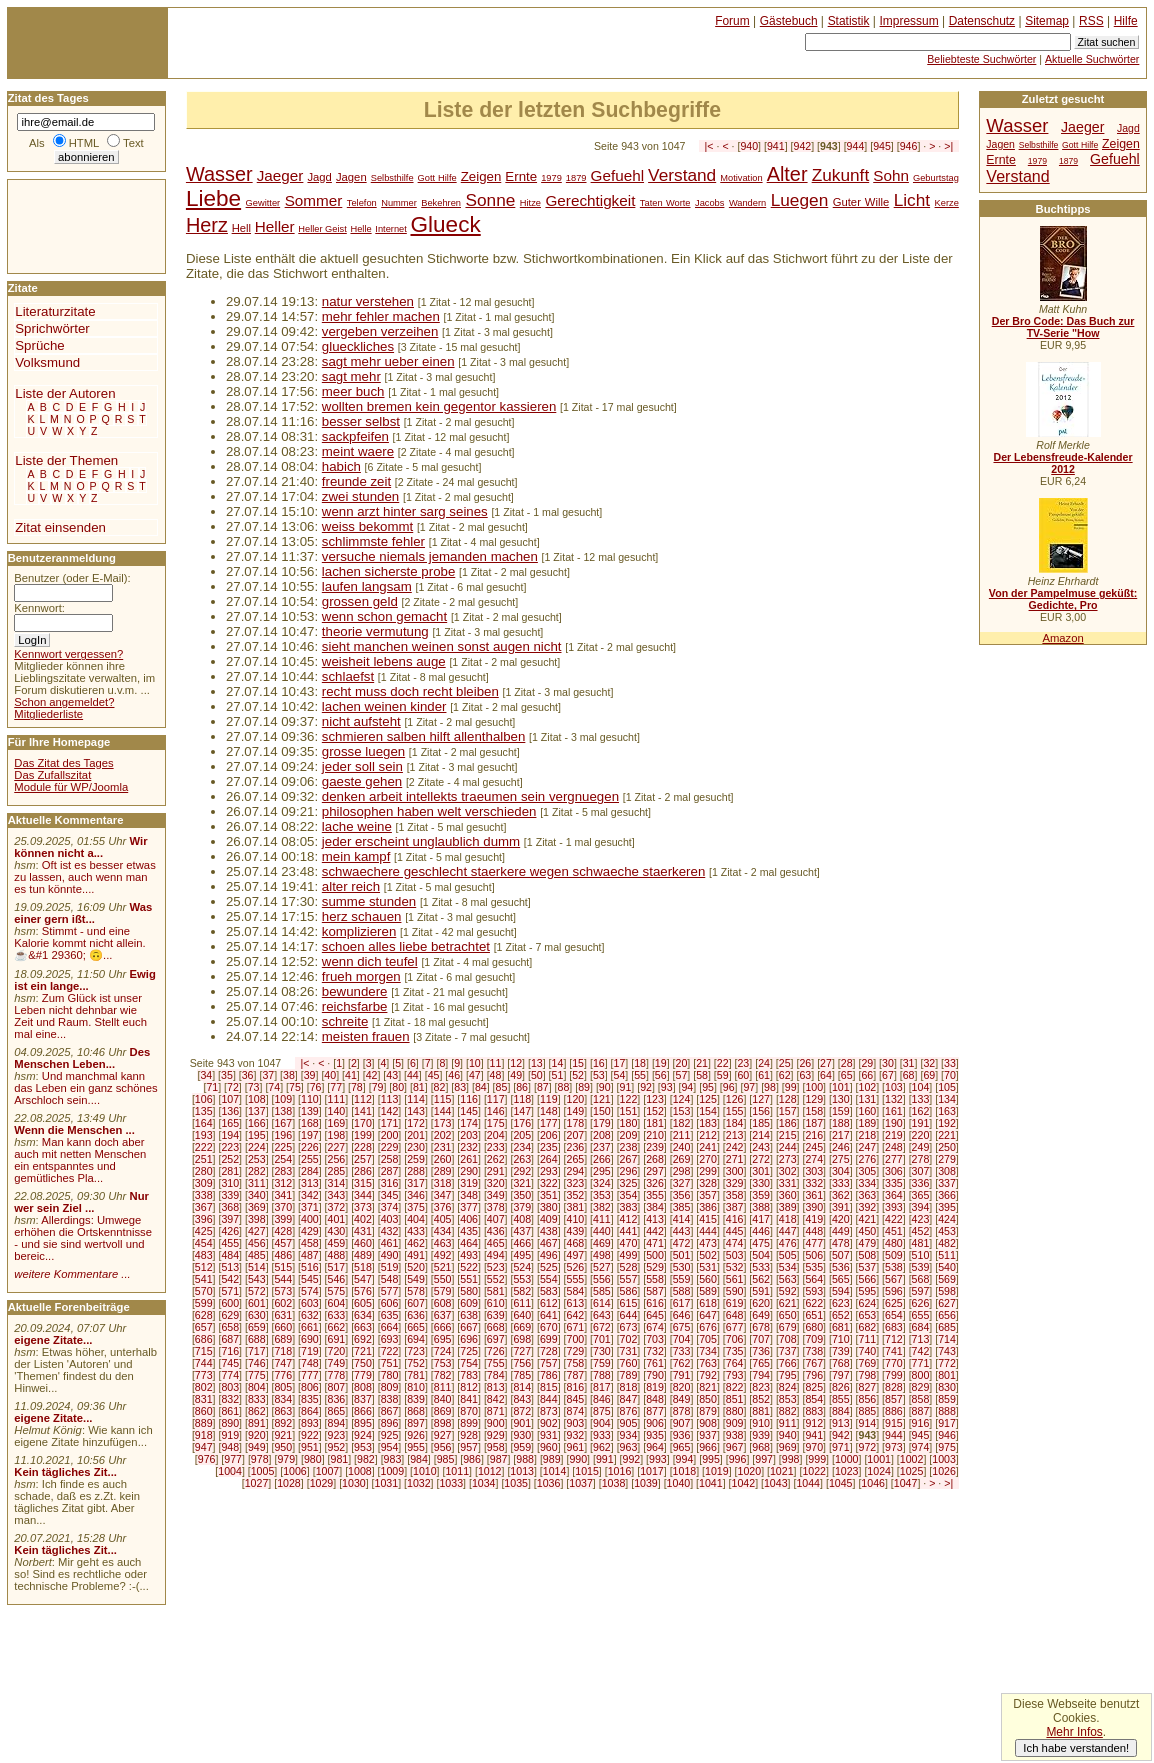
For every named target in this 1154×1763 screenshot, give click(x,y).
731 (629, 1351)
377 (469, 1207)
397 (230, 1219)
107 (230, 1099)
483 (204, 1255)
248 (894, 1147)
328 (708, 1183)
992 (632, 1459)
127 (761, 1099)
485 (257, 1255)
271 (735, 1159)
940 (749, 146)
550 (443, 1279)
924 (363, 1435)
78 (357, 1087)
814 (522, 1387)
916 (921, 1423)
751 (390, 1363)
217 (841, 1135)
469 (602, 1243)
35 (227, 1075)
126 (735, 1099)
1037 (581, 1483)
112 (363, 1099)
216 (814, 1135)
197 (310, 1135)
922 (310, 1435)
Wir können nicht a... (80, 847)
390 (814, 1207)
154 (708, 1111)
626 (921, 1303)
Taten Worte (665, 203)
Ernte (521, 176)
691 (337, 1339)
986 (472, 1459)
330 (761, 1183)
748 (310, 1363)
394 (921, 1207)
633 (337, 1315)
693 (390, 1339)
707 (761, 1339)
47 (475, 1075)
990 (578, 1459)
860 (204, 1411)
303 (814, 1171)
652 (841, 1315)
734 (708, 1351)
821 (708, 1387)
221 (947, 1135)
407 (496, 1219)
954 (390, 1447)
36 (248, 1075)
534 (788, 1267)
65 (847, 1075)
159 (841, 1111)
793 (735, 1375)
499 (629, 1255)
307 (921, 1171)
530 (682, 1267)
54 (620, 1075)
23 (743, 1063)
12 (516, 1063)
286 (363, 1171)
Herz (207, 225)
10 (475, 1063)
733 (682, 1351)
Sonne (490, 200)
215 (788, 1135)
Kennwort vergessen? (68, 654)
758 (575, 1363)
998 (791, 1459)
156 (761, 1111)
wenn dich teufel (370, 961)
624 (868, 1303)
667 (469, 1327)
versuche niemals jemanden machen (430, 556)
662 (337, 1327)
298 (682, 1171)
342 (310, 1195)
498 (602, 1255)
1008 (360, 1471)
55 (640, 1075)
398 (257, 1219)
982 (366, 1459)
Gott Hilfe (437, 178)
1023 (847, 1471)
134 (947, 1099)
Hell (241, 228)
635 (390, 1315)
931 (549, 1435)
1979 (551, 178)
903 (575, 1423)
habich (341, 466)
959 (522, 1447)
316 (390, 1183)
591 (761, 1291)
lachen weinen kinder (384, 706)
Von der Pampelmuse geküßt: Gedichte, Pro (1063, 599)
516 (310, 1267)
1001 (879, 1459)
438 (549, 1231)
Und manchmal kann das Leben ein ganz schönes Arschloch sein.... (85, 1088)
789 (629, 1375)
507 (841, 1255)
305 (868, 1171)
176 (522, 1123)
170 (363, 1123)
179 (602, 1123)
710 (841, 1339)
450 (868, 1231)
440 (602, 1231)
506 (814, 1255)
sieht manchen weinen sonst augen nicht (442, 646)
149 (575, 1111)
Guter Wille (861, 202)
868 (416, 1411)
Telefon (362, 203)
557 (629, 1279)
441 (629, 1231)
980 (313, 1459)
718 (283, 1351)
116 (469, 1099)
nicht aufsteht (361, 721)
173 (443, 1123)
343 (337, 1195)
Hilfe (1126, 21)
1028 (289, 1483)
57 (682, 1075)
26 (805, 1063)
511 (947, 1255)
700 (575, 1339)
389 (788, 1207)
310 (230, 1183)
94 (687, 1087)
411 (602, 1219)
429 (310, 1231)
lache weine (357, 826)
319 (469, 1183)
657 (204, 1327)
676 (708, 1327)
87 (543, 1087)
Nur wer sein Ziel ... (81, 1202)
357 (708, 1195)
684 (921, 1327)
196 (283, 1135)
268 (655, 1159)
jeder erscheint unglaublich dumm (421, 841)
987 (499, 1459)
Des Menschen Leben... (82, 1058)
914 (868, 1423)
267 (629, 1159)
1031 (387, 1483)
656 (947, 1315)
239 (655, 1147)
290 (469, 1171)
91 (626, 1087)
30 (888, 1063)
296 (629, 1171)
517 (337, 1267)
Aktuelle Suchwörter (1092, 59)
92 (646, 1087)
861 (230, 1411)
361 (814, 1195)
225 (283, 1147)
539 (921, 1267)
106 (204, 1099)
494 (496, 1255)
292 (522, 1171)
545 (310, 1279)
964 (655, 1447)
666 (443, 1327)
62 (785, 1075)
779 (363, 1375)
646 (682, 1315)
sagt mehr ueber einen (388, 361)
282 (257, 1171)
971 (841, 1447)
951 (310, 1447)
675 (682, 1327)
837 (363, 1399)
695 (443, 1339)
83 (460, 1087)
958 (496, 1447)
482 (947, 1243)
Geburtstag (936, 178)
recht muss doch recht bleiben (410, 691)
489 (363, 1255)
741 (894, 1351)
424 (947, 1219)
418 (788, 1219)
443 (682, 1231)
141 (363, 1111)
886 (894, 1411)
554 (549, 1279)
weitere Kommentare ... (72, 1274)
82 (440, 1087)
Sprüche (39, 345)
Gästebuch (789, 21)
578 (416, 1291)
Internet (390, 229)
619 (735, 1303)
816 (575, 1387)
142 (390, 1111)
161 (894, 1111)
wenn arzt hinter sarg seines (405, 511)
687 (230, 1339)
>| (948, 146)
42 (372, 1075)
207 (575, 1135)
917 (947, 1423)
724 (443, 1351)
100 (814, 1087)
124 (682, 1099)
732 (655, 1351)
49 (516, 1075)
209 (629, 1135)
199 (363, 1135)
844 (549, 1399)
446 (761, 1231)
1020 (750, 1471)
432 (390, 1231)
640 (522, 1315)
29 (867, 1063)
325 (629, 1183)
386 (708, 1207)
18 (640, 1063)
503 (735, 1255)
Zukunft (841, 175)
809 (390, 1387)
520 (416, 1267)
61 (764, 1075)
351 (549, 1195)
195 (257, 1135)
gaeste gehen (362, 781)
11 (496, 1063)
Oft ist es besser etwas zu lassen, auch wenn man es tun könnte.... (85, 877)
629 (230, 1315)
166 (257, 1123)
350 (522, 1195)
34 (206, 1075)
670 (549, 1327)
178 (575, 1123)
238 (629, 1147)
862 (257, 1411)
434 (443, 1231)
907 (682, 1423)
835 (310, 1399)
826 (841, 1387)
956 (443, 1447)
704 (682, 1339)
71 (212, 1087)
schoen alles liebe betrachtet (406, 946)
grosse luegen (363, 751)
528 (629, 1267)
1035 (516, 1483)
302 (788, 1171)
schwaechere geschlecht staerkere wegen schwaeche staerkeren (513, 871)
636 (416, 1315)
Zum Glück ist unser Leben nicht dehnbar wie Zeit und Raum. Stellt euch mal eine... (80, 1016)
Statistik (849, 21)
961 (575, 1447)
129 (814, 1099)
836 (337, 1399)
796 (814, 1375)
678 (761, 1327)
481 (921, 1243)
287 (390, 1171)
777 (310, 1375)
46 (454, 1075)
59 (723, 1075)
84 (481, 1087)
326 (655, 1183)
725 (469, 1351)
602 (283, 1303)
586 (629, 1291)
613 (575, 1303)
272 (761, 1159)
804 (257, 1387)
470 (629, 1243)
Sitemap (1047, 21)
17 (620, 1063)
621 (788, 1303)
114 (416, 1099)
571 (230, 1291)
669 (522, 1327)
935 (655, 1435)
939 (761, 1435)
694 (416, 1339)
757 (549, 1363)
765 (761, 1363)
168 (310, 1123)
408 (522, 1219)
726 (496, 1351)
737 (788, 1351)
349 (496, 1195)
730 (602, 1351)
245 (814, 1147)
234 (522, 1147)
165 (230, 1123)
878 (682, 1411)
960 (549, 1447)
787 (575, 1375)
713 (921, 1339)
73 (254, 1087)
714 (947, 1339)
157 (788, 1111)
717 (257, 1351)
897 (416, 1423)
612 (549, 1303)
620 (761, 1303)
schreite (345, 1021)
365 (921, 1195)
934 (629, 1435)
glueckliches (358, 346)
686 (204, 1339)
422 (894, 1219)
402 (363, 1219)
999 (817, 1459)
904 (602, 1423)
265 (575, 1159)
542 (230, 1279)
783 (469, 1375)
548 (390, 1279)
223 (230, 1147)
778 (337, 1375)
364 (894, 1195)
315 (363, 1183)
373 (363, 1207)
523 (496, 1267)
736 (761, 1351)
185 (761, 1123)
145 (469, 1111)
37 (268, 1075)
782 (443, 1375)
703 (655, 1339)
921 (283, 1435)
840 (443, 1399)
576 (363, 1291)
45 (434, 1075)
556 (602, 1279)
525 (549, 1267)
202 (443, 1135)
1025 (912, 1471)
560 (708, 1279)
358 (735, 1195)
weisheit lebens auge (384, 661)
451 (894, 1231)
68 (909, 1075)
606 (390, 1303)
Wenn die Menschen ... (74, 1130)
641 (549, 1315)
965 (682, 1447)
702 (629, 1339)
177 (549, 1123)
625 (894, 1303)
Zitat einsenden (60, 527)
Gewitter (263, 203)
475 (761, 1243)
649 (761, 1315)
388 (761, 1207)
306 (894, 1171)
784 (496, 1375)
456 (257, 1243)
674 (655, 1327)
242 (735, 1147)
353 (602, 1195)
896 (390, 1423)
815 (549, 1387)
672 (602, 1327)
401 (337, 1219)
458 (310, 1243)
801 (947, 1375)
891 (257, 1423)
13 (537, 1063)
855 (841, 1399)
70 (950, 1075)
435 (469, 1231)
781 (416, 1375)
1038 (614, 1483)
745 (230, 1363)
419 (814, 1219)
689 (283, 1339)
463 (443, 1243)
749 (337, 1363)
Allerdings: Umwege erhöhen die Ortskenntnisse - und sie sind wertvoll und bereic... (83, 1238)
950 (283, 1447)
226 (310, 1147)
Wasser (219, 174)
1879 (576, 178)
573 (283, 1291)
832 (230, 1399)
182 (682, 1123)
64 (826, 1075)
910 (761, 1423)
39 (310, 1075)
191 (921, 1123)
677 (735, 1327)
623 (841, 1303)
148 (549, 1111)
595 (868, 1291)
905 (629, 1423)
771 (921, 1363)
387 (735, 1207)
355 (655, 1195)
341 (283, 1195)
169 (337, 1123)
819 (655, 1387)
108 (257, 1099)
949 (257, 1447)
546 (337, 1279)
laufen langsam (367, 586)
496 (549, 1255)
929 (496, 1435)
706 (735, 1339)
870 (469, 1411)
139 (310, 1111)
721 (363, 1351)
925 (390, 1435)
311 (257, 1183)
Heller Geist (322, 229)
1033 (451, 1483)
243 (761, 1147)
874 (575, 1411)
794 (761, 1375)
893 (310, 1423)
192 (947, 1123)
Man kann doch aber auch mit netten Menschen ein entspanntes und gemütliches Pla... (80, 1160)
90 (605, 1087)
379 (522, 1207)
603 (310, 1303)
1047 (906, 1483)
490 (390, 1255)
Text (133, 143)
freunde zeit (356, 481)
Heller (275, 226)
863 (283, 1411)
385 (682, 1207)
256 (337, 1159)
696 (469, 1339)
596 (894, 1291)
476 (788, 1243)
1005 (263, 1471)
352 (575, 1195)
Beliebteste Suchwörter (981, 59)
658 (230, 1327)
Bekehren (441, 203)
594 (841, 1291)
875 (602, 1411)
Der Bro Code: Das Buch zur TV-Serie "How (1063, 327)
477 (814, 1243)
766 (788, 1363)
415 (708, 1219)
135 (204, 1111)
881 (761, 1411)
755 (496, 1363)
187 (814, 1123)
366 (947, 1195)
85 (502, 1087)
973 (894, 1447)
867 (390, 1411)
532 (735, 1267)
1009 (393, 1471)
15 (578, 1063)
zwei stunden (360, 496)
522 (469, 1267)
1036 (549, 1483)
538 (894, 1267)
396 (204, 1219)
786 (549, 1375)
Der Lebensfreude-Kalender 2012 (1062, 463)
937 (708, 1435)
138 (283, 1111)
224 (257, 1147)
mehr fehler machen (381, 316)
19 (661, 1063)
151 (629, 1111)
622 (814, 1303)
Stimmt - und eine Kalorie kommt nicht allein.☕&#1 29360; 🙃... (80, 943)
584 (575, 1291)
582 (522, 1291)
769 (868, 1363)
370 (283, 1207)
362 (841, 1195)
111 (337, 1099)
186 (788, 1123)
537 (868, 1267)
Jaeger (280, 175)
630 (257, 1315)
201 (416, 1135)
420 (841, 1219)
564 (814, 1279)
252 (230, 1159)
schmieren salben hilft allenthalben (424, 736)
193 (204, 1135)
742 (921, 1351)
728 (549, 1351)
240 (682, 1147)
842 (496, 1399)
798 (868, 1375)
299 (708, 1171)
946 (909, 146)
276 (868, 1159)
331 (788, 1183)
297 (655, 1171)
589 (708, 1291)
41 (351, 1075)
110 (310, 1099)
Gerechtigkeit (590, 200)
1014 (555, 1471)
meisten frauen (366, 1036)
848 (655, 1399)
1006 (295, 1471)
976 (207, 1459)
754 (469, 1363)
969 (788, 1447)
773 (204, 1375)
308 (947, 1171)
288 (416, 1171)
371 (310, 1207)
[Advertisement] (68, 225)
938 (735, 1435)
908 (708, 1423)
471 (655, 1243)
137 (257, 1111)
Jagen (351, 177)
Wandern (747, 203)
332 (814, 1183)
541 (204, 1279)
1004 (230, 1471)
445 (735, 1231)
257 (363, 1159)
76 (316, 1087)
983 (393, 1459)
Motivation (741, 178)
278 (921, 1159)
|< (709, 146)
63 (805, 1075)
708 (788, 1339)
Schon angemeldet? (64, 702)
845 (575, 1399)
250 (947, 1147)
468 (575, 1243)
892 (283, 1423)
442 (655, 1231)
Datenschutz (982, 21)
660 (283, 1327)
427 (257, 1231)
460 (363, 1243)
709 (814, 1339)
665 (416, 1327)
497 (575, 1255)
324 (602, 1183)
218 (868, 1135)
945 (882, 146)
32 (929, 1063)
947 (204, 1447)
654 (894, 1315)
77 (336, 1087)
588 (682, 1291)
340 (257, 1195)
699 (549, 1339)
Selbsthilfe (392, 178)
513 (230, 1267)
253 (257, 1159)
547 (363, 1279)
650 (788, 1315)
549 (416, 1279)
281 (230, 1171)
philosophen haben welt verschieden (429, 811)
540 (947, 1267)
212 (708, 1135)
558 (655, 1279)
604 (337, 1303)
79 (378, 1087)
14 (558, 1063)
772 (947, 1363)
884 (841, 1411)
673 (629, 1327)
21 (702, 1063)
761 (655, 1363)
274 (814, 1159)
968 (761, 1447)
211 (682, 1135)
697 (496, 1339)
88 (564, 1087)
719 (310, 1351)
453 (947, 1231)
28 (847, 1063)
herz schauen (362, 916)
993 (658, 1459)
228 (363, 1147)
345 (390, 1195)
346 (416, 1195)
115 (443, 1099)
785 (522, 1375)
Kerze (947, 203)
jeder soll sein (362, 766)
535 (814, 1267)
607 (416, 1303)
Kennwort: (39, 608)
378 (496, 1207)
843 (522, 1399)
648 (735, 1315)
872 (522, 1411)
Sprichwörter (52, 328)
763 (708, 1363)
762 (682, 1363)
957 (469, 1447)
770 (894, 1363)
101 (841, 1087)
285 (337, 1171)
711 (868, 1339)
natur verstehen (368, 301)
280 (204, 1171)
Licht (912, 200)
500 (655, 1255)
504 (761, 1255)
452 (921, 1231)
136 (230, 1111)
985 (446, 1459)
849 (682, 1399)
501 (682, 1255)
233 (496, 1147)
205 (522, 1135)
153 (682, 1111)
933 (602, 1435)
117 (496, 1099)
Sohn (891, 175)
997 (764, 1459)
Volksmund (47, 362)
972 (868, 1447)
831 (204, 1399)
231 (443, 1147)
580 (469, 1291)
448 (814, 1231)
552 (496, 1279)
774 (230, 1375)
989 (552, 1459)
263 (522, 1159)
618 (708, 1303)
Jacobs (709, 203)
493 (469, 1255)
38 (289, 1075)
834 (283, 1399)
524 (522, 1267)
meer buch (353, 391)
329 (735, 1183)
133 (921, 1099)
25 (785, 1063)
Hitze (530, 203)
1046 (873, 1483)
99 (791, 1087)
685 (947, 1327)
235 (549, 1147)
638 (469, 1315)
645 (655, 1315)
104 (921, 1087)
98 (770, 1087)
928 (469, 1435)
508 (868, 1255)
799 (894, 1375)
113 (390, 1099)
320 (496, 1183)
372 (337, 1207)
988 (525, 1459)
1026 (944, 1471)
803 (230, 1387)
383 (629, 1207)
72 (233, 1087)
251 (204, 1159)
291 (496, 1171)
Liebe (213, 198)
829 (921, 1387)
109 (283, 1099)
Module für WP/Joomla (71, 787)
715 (204, 1351)
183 (708, 1123)
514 (257, 1267)
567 (894, 1279)
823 (761, 1387)
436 (496, 1231)
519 (390, 1267)
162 (921, 1111)
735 (735, 1351)
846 (602, 1399)
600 (230, 1303)
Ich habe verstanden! (1076, 1748)
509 (894, 1255)
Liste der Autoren (65, 393)
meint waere (358, 451)
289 (443, 1171)
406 (469, 1219)
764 (735, 1363)
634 (363, 1315)
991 (605, 1459)
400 (310, 1219)
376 (443, 1207)
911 (788, 1423)
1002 (912, 1459)
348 (469, 1195)
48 (496, 1075)
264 (549, 1159)
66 (867, 1075)
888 (947, 1411)
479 (868, 1243)
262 (496, 1159)
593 (814, 1291)
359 (761, 1195)
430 (337, 1231)
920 (257, 1435)
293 (549, 1171)
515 (283, 1267)
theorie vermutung (375, 631)
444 (708, 1231)
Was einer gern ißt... (83, 913)
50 (537, 1075)
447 (788, 1231)
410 (575, 1219)
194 (230, 1135)
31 (909, 1063)
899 (469, 1423)
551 (469, 1279)
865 (337, 1411)
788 (602, 1375)
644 (629, 1315)
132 (894, 1099)
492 (443, 1255)
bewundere (355, 991)
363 (868, 1195)
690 (310, 1339)
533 (761, 1267)
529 (655, 1267)
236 (575, 1147)
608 (443, 1303)
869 (443, 1411)
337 (947, 1183)
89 (584, 1087)
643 (602, 1315)
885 (868, 1411)
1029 (322, 1483)
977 (233, 1459)
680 (814, 1327)
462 (416, 1243)
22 (723, 1063)
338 (204, 1195)
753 (443, 1363)
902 (549, 1423)
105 (947, 1087)
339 (230, 1195)
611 (522, 1303)
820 (682, 1387)
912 (814, 1423)
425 (204, 1231)
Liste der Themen (66, 460)
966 (708, 1447)
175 (496, 1123)
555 (575, 1279)
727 (522, 1351)
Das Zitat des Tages (63, 763)
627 (947, 1303)
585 (602, 1291)
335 (894, 1183)
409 (549, 1219)
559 (682, 1279)
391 (841, 1207)
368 (230, 1207)
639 (496, 1315)
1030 (354, 1483)
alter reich (351, 886)
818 (629, 1387)
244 (788, 1147)
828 (894, 1387)
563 (788, 1279)
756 (522, 1363)
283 (283, 1171)
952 (337, 1447)
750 (363, 1363)
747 (283, 1363)
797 (841, 1375)
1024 (879, 1471)
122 (629, 1099)
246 (841, 1147)
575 (337, 1291)
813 (496, 1387)
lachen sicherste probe (388, 571)
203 (469, 1135)
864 (310, 1411)
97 (749, 1087)
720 (337, 1351)
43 (392, 1075)
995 (711, 1459)
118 (522, 1099)
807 (337, 1387)
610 (496, 1303)
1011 (457, 1471)
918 (204, 1435)
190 (894, 1123)
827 (868, 1387)
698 (522, 1339)
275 (841, 1159)
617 (682, 1303)
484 (230, 1255)
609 (469, 1303)
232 (469, 1147)
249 (921, 1147)
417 (761, 1219)
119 (549, 1099)
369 (257, 1207)
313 (310, 1183)
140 (337, 1111)
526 (575, 1267)
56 (661, 1075)
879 (708, 1411)
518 (363, 1267)
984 (419, 1459)
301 (761, 1171)
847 (629, 1399)
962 (602, 1447)
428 (283, 1231)
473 (708, 1243)
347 (443, 1195)
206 (549, 1135)
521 (443, 1267)
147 (522, 1111)
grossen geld (360, 601)
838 (390, 1399)
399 (283, 1219)
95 (708, 1087)
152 (655, 1111)
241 (708, 1147)
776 (283, 1375)
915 (894, 1423)
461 (390, 1243)
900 (496, 1423)
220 (921, 1135)
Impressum (909, 21)
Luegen (800, 200)
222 (204, 1147)
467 (549, 1243)
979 (286, 1459)
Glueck (445, 224)
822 (735, 1387)
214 (761, 1135)
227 (337, 1147)
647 (708, 1315)
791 (682, 1375)
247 (868, 1147)
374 (390, 1207)
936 (682, 1435)
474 (735, 1243)
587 (655, 1291)
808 (363, 1387)
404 (416, 1219)
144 (443, 1111)
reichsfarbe (355, 1006)
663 (363, 1327)
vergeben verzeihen (380, 331)
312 (283, 1183)
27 (826, 1063)
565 (841, 1279)
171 (390, 1123)
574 (310, 1291)
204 (496, 1135)
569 (947, 1279)
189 (868, 1123)
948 (230, 1447)
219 (894, 1135)
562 (761, 1279)
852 (761, 1399)
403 (390, 1219)
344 (363, 1195)
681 (841, 1327)
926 (416, 1435)
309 (204, 1183)
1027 (257, 1483)
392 (868, 1207)
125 (708, 1099)
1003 (944, 1459)
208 (602, 1135)
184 (735, 1123)
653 (868, 1315)
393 (894, 1207)
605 (363, 1303)
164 (204, 1123)
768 (841, 1363)
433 (416, 1231)
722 (390, 1351)
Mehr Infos (1074, 1732)
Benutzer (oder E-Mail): (72, 578)
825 (814, 1387)
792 (708, 1375)
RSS (1091, 21)
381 (575, 1207)
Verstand (682, 175)
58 (702, 1075)
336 (921, 1183)
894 (337, 1423)
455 (230, 1243)
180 (629, 1123)
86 (522, 1087)
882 (788, 1411)
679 (788, 1327)
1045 (841, 1483)
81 (419, 1087)
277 (894, 1159)
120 (575, 1099)
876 (629, 1411)
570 (204, 1291)
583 (549, 1291)
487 (310, 1255)
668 (496, 1327)
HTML (84, 143)
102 (868, 1087)
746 (257, 1363)
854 (814, 1399)
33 (950, 1063)
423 (921, 1219)
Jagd (319, 177)
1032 (419, 1483)
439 (575, 1231)
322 (549, 1183)
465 (496, 1243)
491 (416, 1255)
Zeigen (481, 176)
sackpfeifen (355, 436)
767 (814, 1363)
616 (655, 1303)
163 (947, 1111)
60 (743, 1075)
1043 (776, 1483)
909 (735, 1423)
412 (629, 1219)
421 (868, 1219)
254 (283, 1159)
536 (841, 1267)
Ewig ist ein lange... (85, 980)
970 (814, 1447)
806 (310, 1387)
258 (390, 1159)
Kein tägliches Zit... (65, 1472)
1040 (679, 1483)
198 (337, 1135)
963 (629, 1447)
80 (398, 1087)
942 (803, 146)
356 (682, 1195)
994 (685, 1459)
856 (868, 1399)
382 (602, 1207)
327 (682, 1183)
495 (522, 1255)
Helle (360, 229)
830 (947, 1387)
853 (788, 1399)
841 (469, 1399)
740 (868, 1351)
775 (257, 1375)
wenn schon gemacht (384, 616)
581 (496, 1291)
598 (947, 1291)
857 (894, 1399)
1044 (808, 1483)
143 (416, 1111)
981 (339, 1459)
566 (868, 1279)
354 (629, 1195)
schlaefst (348, 676)
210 (655, 1135)
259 (416, 1159)
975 (947, 1447)
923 (337, 1435)
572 (257, 1291)
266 (602, 1159)
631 (283, 1315)
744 (204, 1363)
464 (469, 1243)
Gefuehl (617, 175)
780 (390, 1375)
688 (257, 1339)
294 (575, 1171)
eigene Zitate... (53, 1340)
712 (894, 1339)
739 (841, 1351)
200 (390, 1135)
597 (921, 1291)
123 (655, 1099)
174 (469, 1123)
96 (729, 1087)
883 (814, 1411)
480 (894, 1243)
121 (602, 1099)
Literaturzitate (55, 311)
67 (888, 1075)
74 (274, 1087)
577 (390, 1291)
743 (947, 1351)
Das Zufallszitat (52, 775)
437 (522, 1231)
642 (575, 1315)
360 (788, 1195)
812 (469, 1387)
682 (868, 1327)
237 (602, 1147)
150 (602, 1111)
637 (443, 1315)
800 (921, 1375)
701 (602, 1339)
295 (602, 1171)
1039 (646, 1483)
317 (416, 1183)
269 (682, 1159)
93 (667, 1087)
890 (230, 1423)
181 (655, 1123)
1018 (685, 1471)
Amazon (1062, 638)
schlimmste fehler (373, 541)
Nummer (399, 203)
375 (416, 1207)
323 (575, 1183)
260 (443, 1159)
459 (337, 1243)
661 (310, 1327)
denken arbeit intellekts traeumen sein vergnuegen (470, 796)
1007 (328, 1471)
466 (522, 1243)
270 (708, 1159)
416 (735, 1219)
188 (841, 1123)
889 (204, 1423)
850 (708, 1399)
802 (204, 1387)
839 (416, 1399)
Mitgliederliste (48, 714)
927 (443, 1435)
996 (738, 1459)
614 (602, 1303)
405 (443, 1219)
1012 (490, 1471)
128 (788, 1099)
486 (283, 1255)
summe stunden (369, 901)
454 (204, 1243)
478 (841, 1243)
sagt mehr (351, 376)
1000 (847, 1459)
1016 (620, 1471)
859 (947, 1399)
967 (735, 1447)
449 (841, 1231)
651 (814, 1315)
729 (575, 1351)
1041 (711, 1483)
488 (337, 1255)
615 (629, 1303)
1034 (484, 1483)
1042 (744, 1483)
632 (310, 1315)
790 (655, 1375)
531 (708, 1267)
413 (655, 1219)
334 (868, 1183)
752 (416, 1363)
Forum (732, 21)
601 (257, 1303)
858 (921, 1399)
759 (602, 1363)
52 (578, 1075)
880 (735, 1411)
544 (283, 1279)
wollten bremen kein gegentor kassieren (439, 406)
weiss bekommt (367, 526)
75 (295, 1087)
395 (947, 1207)
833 (257, 1399)
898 (443, 1423)
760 (629, 1363)
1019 (717, 1471)
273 (788, 1159)
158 (814, 1111)
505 (788, 1255)
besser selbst (361, 421)
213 (735, 1135)
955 (416, 1447)
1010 (425, 1471)
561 (735, 1279)
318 (443, 1183)
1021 (782, 1471)
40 (330, 1075)
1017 (652, 1471)
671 (575, 1327)
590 (735, 1291)
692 (363, 1339)
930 (522, 1435)
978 (260, 1459)
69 (929, 1075)
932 (575, 1435)
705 (708, 1339)
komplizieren (359, 931)
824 (788, 1387)
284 (310, 1171)
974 (921, 1447)
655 (921, 1315)
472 (682, 1243)
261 (469, 1159)
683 (894, 1327)
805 (283, 1387)
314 (337, 1183)
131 (868, 1099)
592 (788, 1291)
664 (390, 1327)
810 (416, 1387)
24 (764, 1063)
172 (416, 1123)
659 (257, 1327)
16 (599, 1063)
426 (230, 1231)
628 (204, 1315)
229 (390, 1147)
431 (363, 1231)
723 (416, 1351)
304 (841, 1171)
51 (558, 1075)
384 (655, 1207)
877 (655, 1411)
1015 (587, 1471)
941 (776, 146)
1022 (814, 1471)
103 (894, 1087)
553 (522, 1279)
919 (230, 1435)
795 (788, 1375)
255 (310, 1159)
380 (549, 1207)
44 (413, 1075)
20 (682, 1063)
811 (443, 1387)
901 (522, 1423)
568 (921, 1279)
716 (230, 1351)
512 (204, 1267)
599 (204, 1303)
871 (496, 1411)
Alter (787, 174)
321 (522, 1183)
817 (602, 1387)
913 (841, 1423)
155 (735, 1111)
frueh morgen (361, 976)
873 (549, 1411)
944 (856, 146)
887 (921, 1411)
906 (655, 1423)
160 (868, 1111)
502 (708, 1255)
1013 (522, 1471)
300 (735, 1171)
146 (496, 1111)
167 (283, 1123)
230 (416, 1147)
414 (682, 1219)
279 (947, 1159)
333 (841, 1183)
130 (841, 1099)
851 (735, 1399)
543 (257, 1279)
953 (363, 1447)
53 (599, 1075)
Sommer (314, 200)
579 (443, 1291)
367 (204, 1207)
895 (363, 1423)
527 (602, 1267)
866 (363, 1411)
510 (921, 1255)
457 (283, 1243)
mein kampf (356, 856)
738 (814, 1351)
